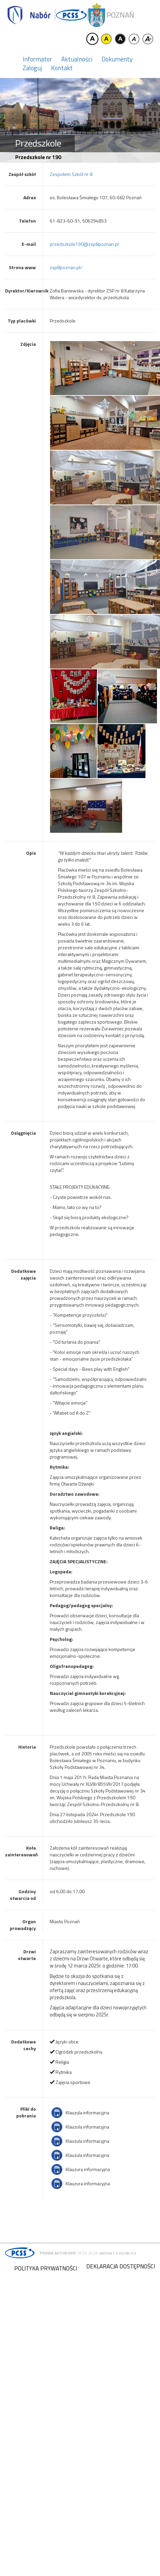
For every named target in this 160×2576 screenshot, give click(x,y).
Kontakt (62, 68)
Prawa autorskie (58, 2253)
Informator (37, 59)
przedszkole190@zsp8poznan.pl (84, 244)
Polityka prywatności (45, 2268)
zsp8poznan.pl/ (66, 267)
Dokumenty (117, 59)
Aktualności (76, 59)
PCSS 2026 (88, 2253)
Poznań (120, 15)
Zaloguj (32, 68)
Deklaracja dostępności (120, 2266)
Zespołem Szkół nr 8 (71, 174)
